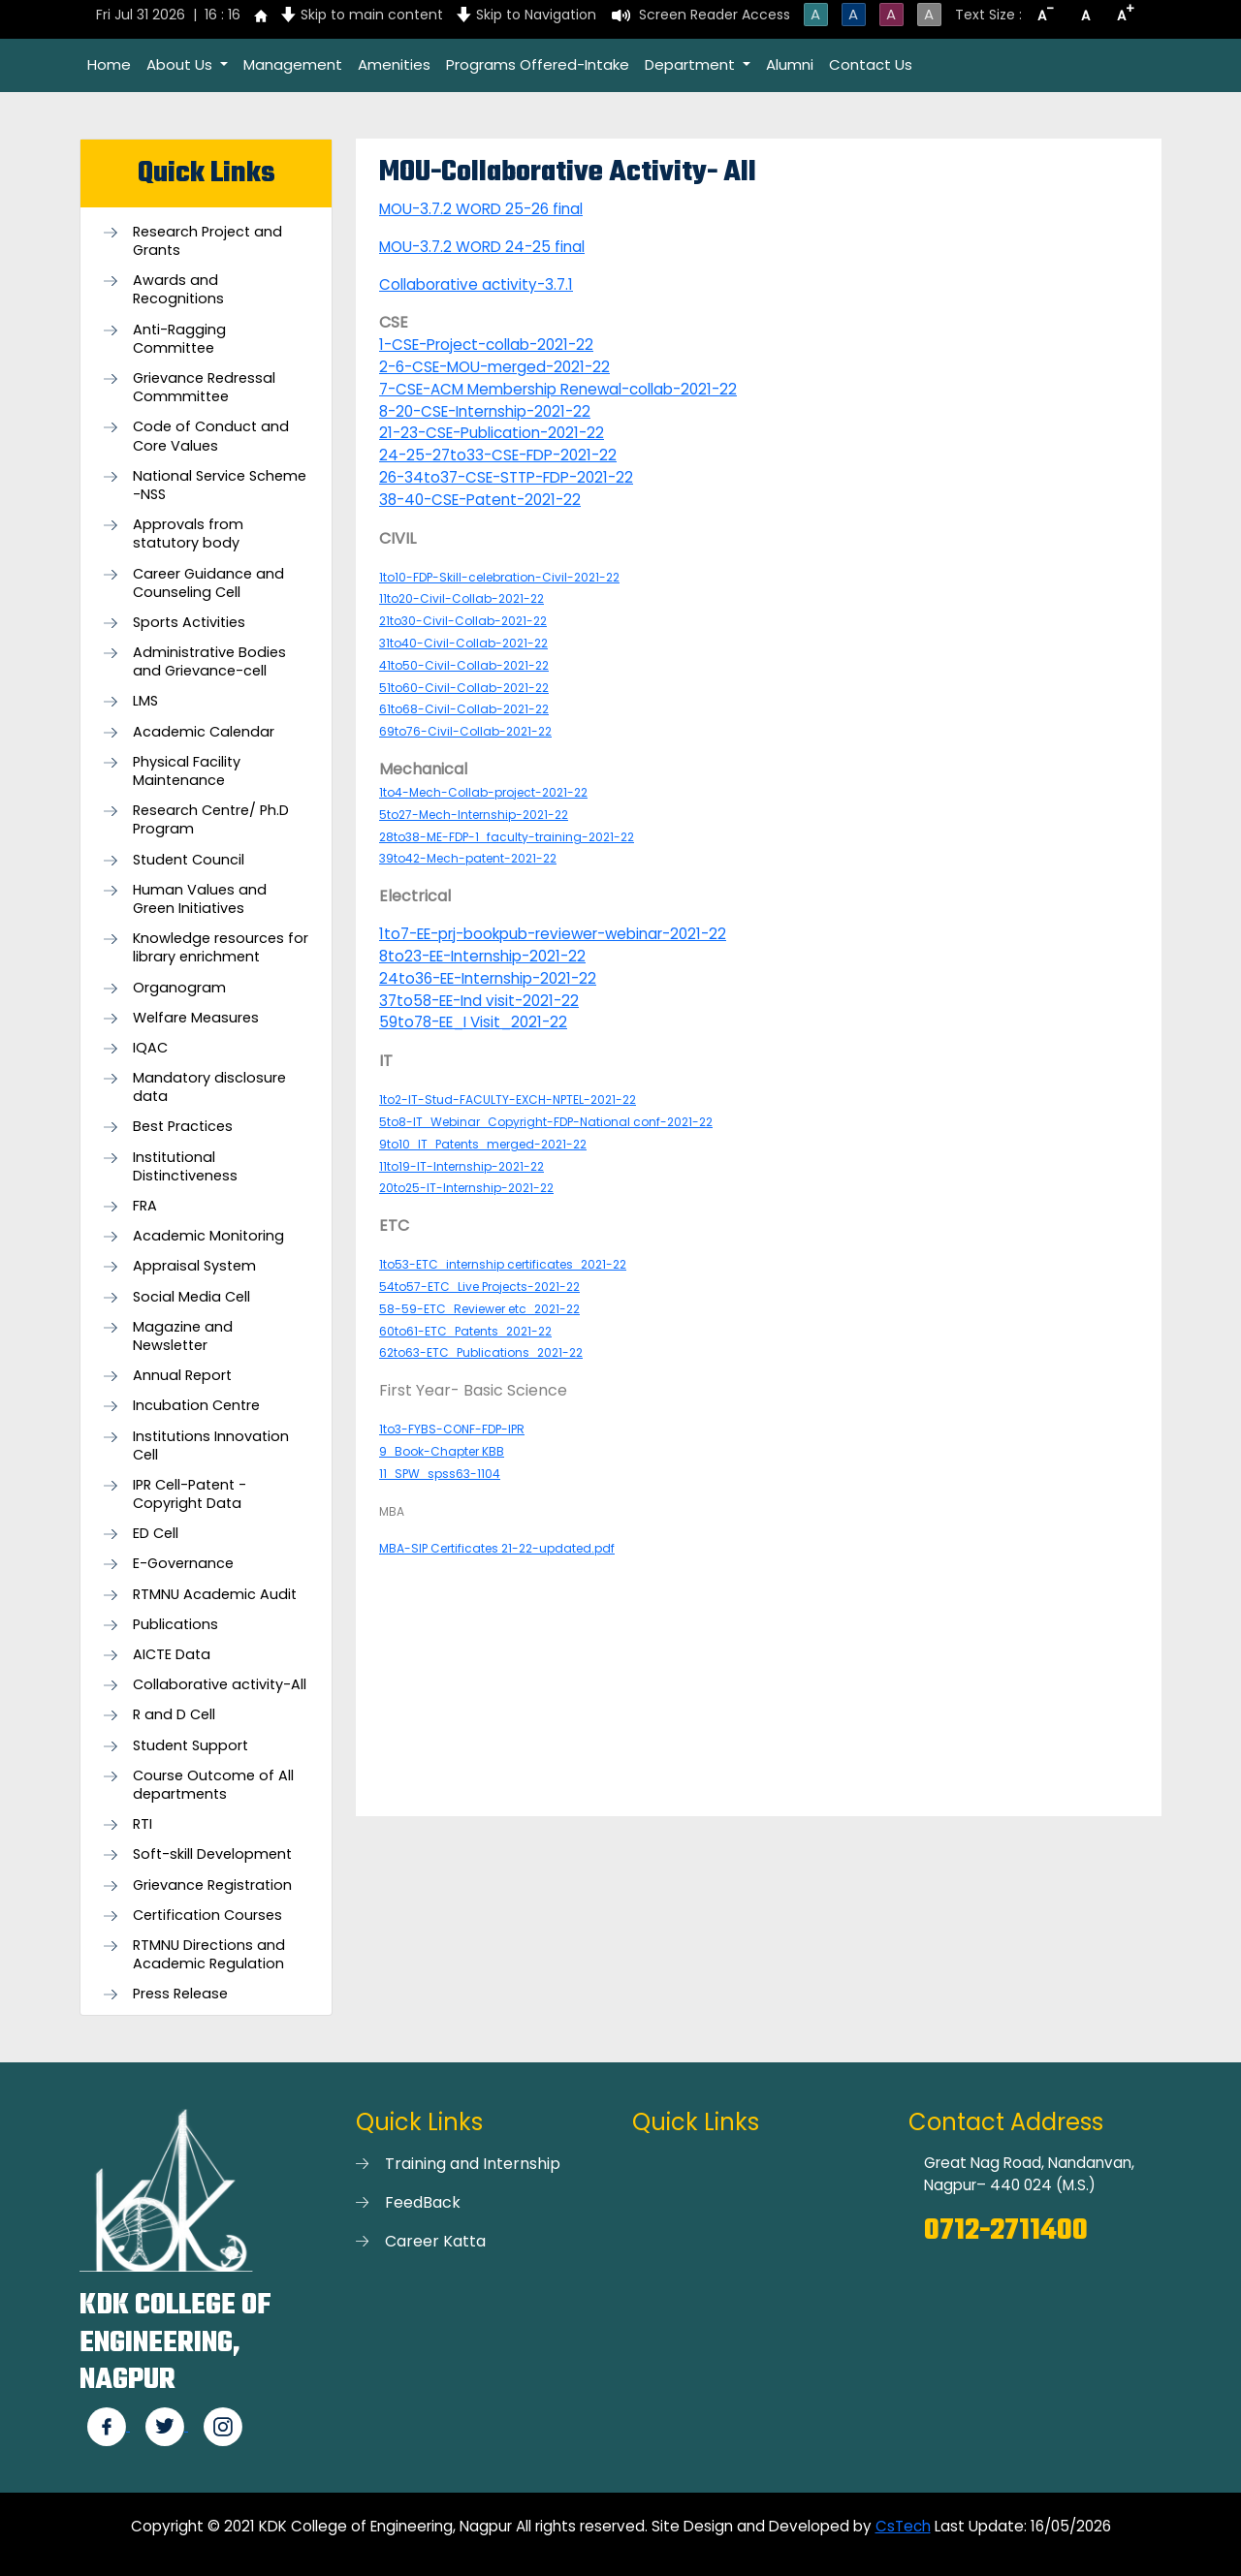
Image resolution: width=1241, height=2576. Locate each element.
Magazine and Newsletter (183, 1336)
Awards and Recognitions (178, 289)
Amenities (394, 64)
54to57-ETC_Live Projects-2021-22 (479, 1286)
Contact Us (870, 64)
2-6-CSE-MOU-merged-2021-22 (494, 367)
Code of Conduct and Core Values (211, 436)
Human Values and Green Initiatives (200, 899)
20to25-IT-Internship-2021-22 (466, 1187)
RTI (142, 1824)
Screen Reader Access (714, 14)
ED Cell (155, 1533)
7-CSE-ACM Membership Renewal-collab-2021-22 (558, 389)
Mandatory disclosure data (209, 1087)
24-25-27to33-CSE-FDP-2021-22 (498, 455)
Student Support (190, 1746)
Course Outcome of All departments (213, 1785)
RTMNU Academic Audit (215, 1595)
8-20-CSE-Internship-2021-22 (484, 411)
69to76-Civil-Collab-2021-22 (465, 731)
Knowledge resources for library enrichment (220, 947)
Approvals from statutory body (188, 534)
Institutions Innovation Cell (211, 1446)
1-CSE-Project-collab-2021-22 (486, 344)
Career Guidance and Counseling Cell (208, 583)
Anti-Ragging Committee (179, 339)
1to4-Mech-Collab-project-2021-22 (483, 792)
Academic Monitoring (208, 1236)
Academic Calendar (203, 732)
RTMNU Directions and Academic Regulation (209, 1954)
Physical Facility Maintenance (186, 771)
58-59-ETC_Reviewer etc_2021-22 (479, 1309)
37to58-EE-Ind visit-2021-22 (479, 1000)
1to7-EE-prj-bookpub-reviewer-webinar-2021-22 (552, 934)
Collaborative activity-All (219, 1685)
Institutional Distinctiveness (185, 1166)
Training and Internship (472, 2163)
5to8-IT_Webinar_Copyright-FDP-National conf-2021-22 (546, 1122)
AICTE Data (171, 1655)
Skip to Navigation (536, 14)
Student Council (188, 860)
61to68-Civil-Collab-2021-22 (464, 709)
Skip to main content (372, 14)
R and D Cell (174, 1715)
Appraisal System (194, 1266)
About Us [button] (181, 64)
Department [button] (692, 64)
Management (292, 64)
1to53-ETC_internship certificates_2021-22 (502, 1264)
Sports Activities (189, 622)
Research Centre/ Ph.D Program (211, 819)
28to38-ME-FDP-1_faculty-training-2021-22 (506, 837)
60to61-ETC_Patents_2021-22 (465, 1331)
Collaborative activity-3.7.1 (476, 284)
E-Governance (183, 1564)
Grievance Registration (212, 1885)
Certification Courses (207, 1915)
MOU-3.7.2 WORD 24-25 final (482, 246)
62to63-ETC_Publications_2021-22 (481, 1352)
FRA (145, 1206)
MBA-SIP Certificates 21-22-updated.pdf (497, 1548)
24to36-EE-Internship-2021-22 (487, 978)
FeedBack (423, 2202)
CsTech (903, 2526)
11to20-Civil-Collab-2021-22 (461, 598)
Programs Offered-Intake (537, 64)
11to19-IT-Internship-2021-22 (461, 1166)
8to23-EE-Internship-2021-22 (482, 956)
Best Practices (183, 1126)
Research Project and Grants (207, 241)
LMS (145, 701)
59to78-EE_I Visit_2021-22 (473, 1022)
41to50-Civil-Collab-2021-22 (464, 665)
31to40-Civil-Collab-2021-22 (463, 643)
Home (109, 64)
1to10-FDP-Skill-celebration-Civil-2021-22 (499, 577)
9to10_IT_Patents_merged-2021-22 (483, 1144)
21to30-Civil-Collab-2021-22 (463, 621)
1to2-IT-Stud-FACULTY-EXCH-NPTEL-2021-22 (507, 1099)
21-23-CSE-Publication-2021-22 (491, 433)
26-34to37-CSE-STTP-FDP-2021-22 (506, 477)
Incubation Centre (196, 1406)
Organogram (179, 988)
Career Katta (435, 2241)
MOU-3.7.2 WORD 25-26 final (481, 209)
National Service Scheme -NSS (219, 485)
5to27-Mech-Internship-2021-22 (473, 814)
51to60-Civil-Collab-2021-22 (464, 687)
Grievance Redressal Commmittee (204, 387)
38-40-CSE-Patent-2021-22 (480, 499)
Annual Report (182, 1376)
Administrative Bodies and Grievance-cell (209, 662)
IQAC (150, 1048)
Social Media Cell (191, 1297)
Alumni (789, 64)
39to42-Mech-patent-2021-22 (468, 858)
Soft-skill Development (212, 1854)
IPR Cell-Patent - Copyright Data (189, 1494)
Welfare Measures (196, 1018)
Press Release (180, 1994)
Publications (175, 1625)
